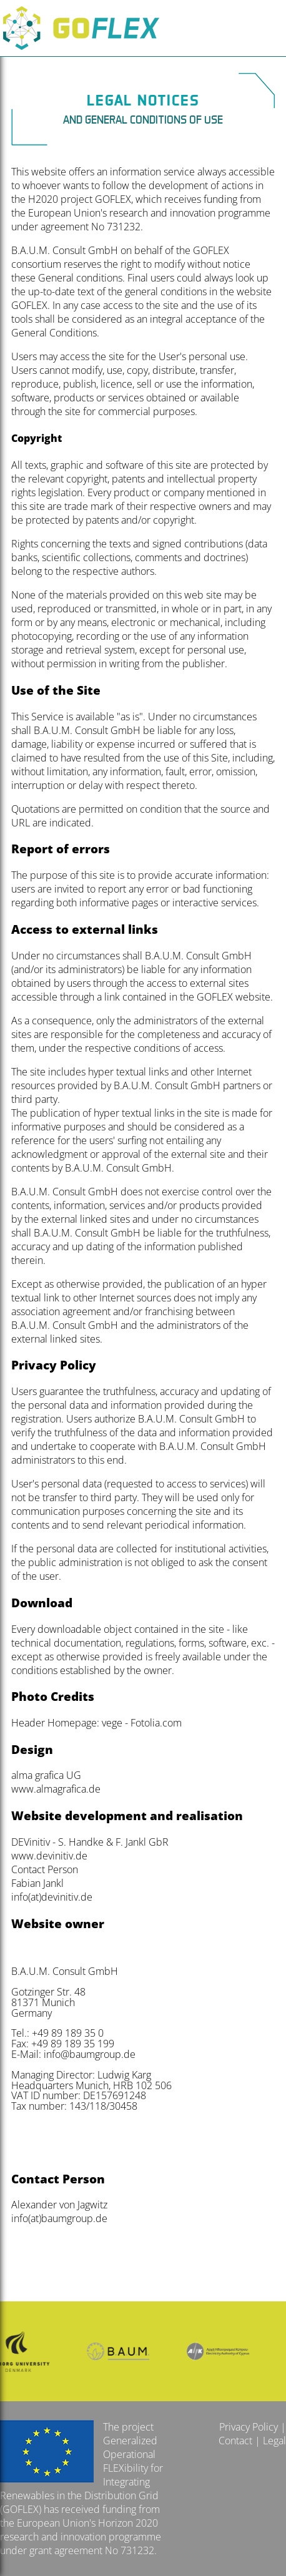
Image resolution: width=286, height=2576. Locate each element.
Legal (274, 2440)
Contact (235, 2440)
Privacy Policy (248, 2427)
